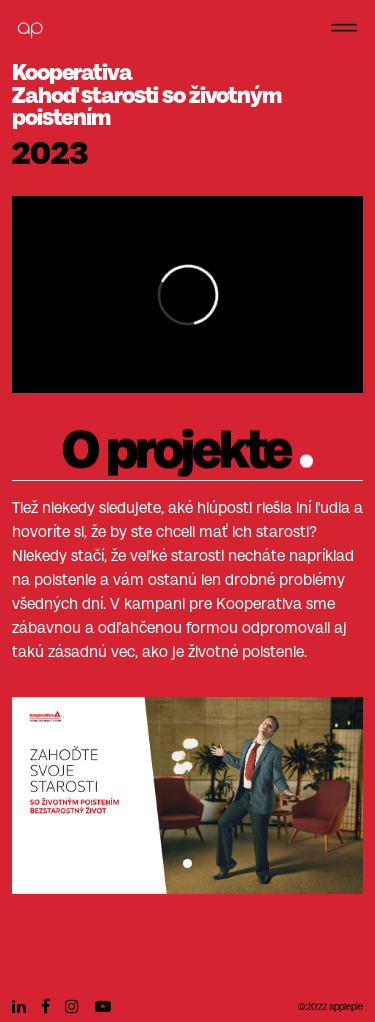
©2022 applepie (330, 1007)
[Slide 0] (187, 857)
